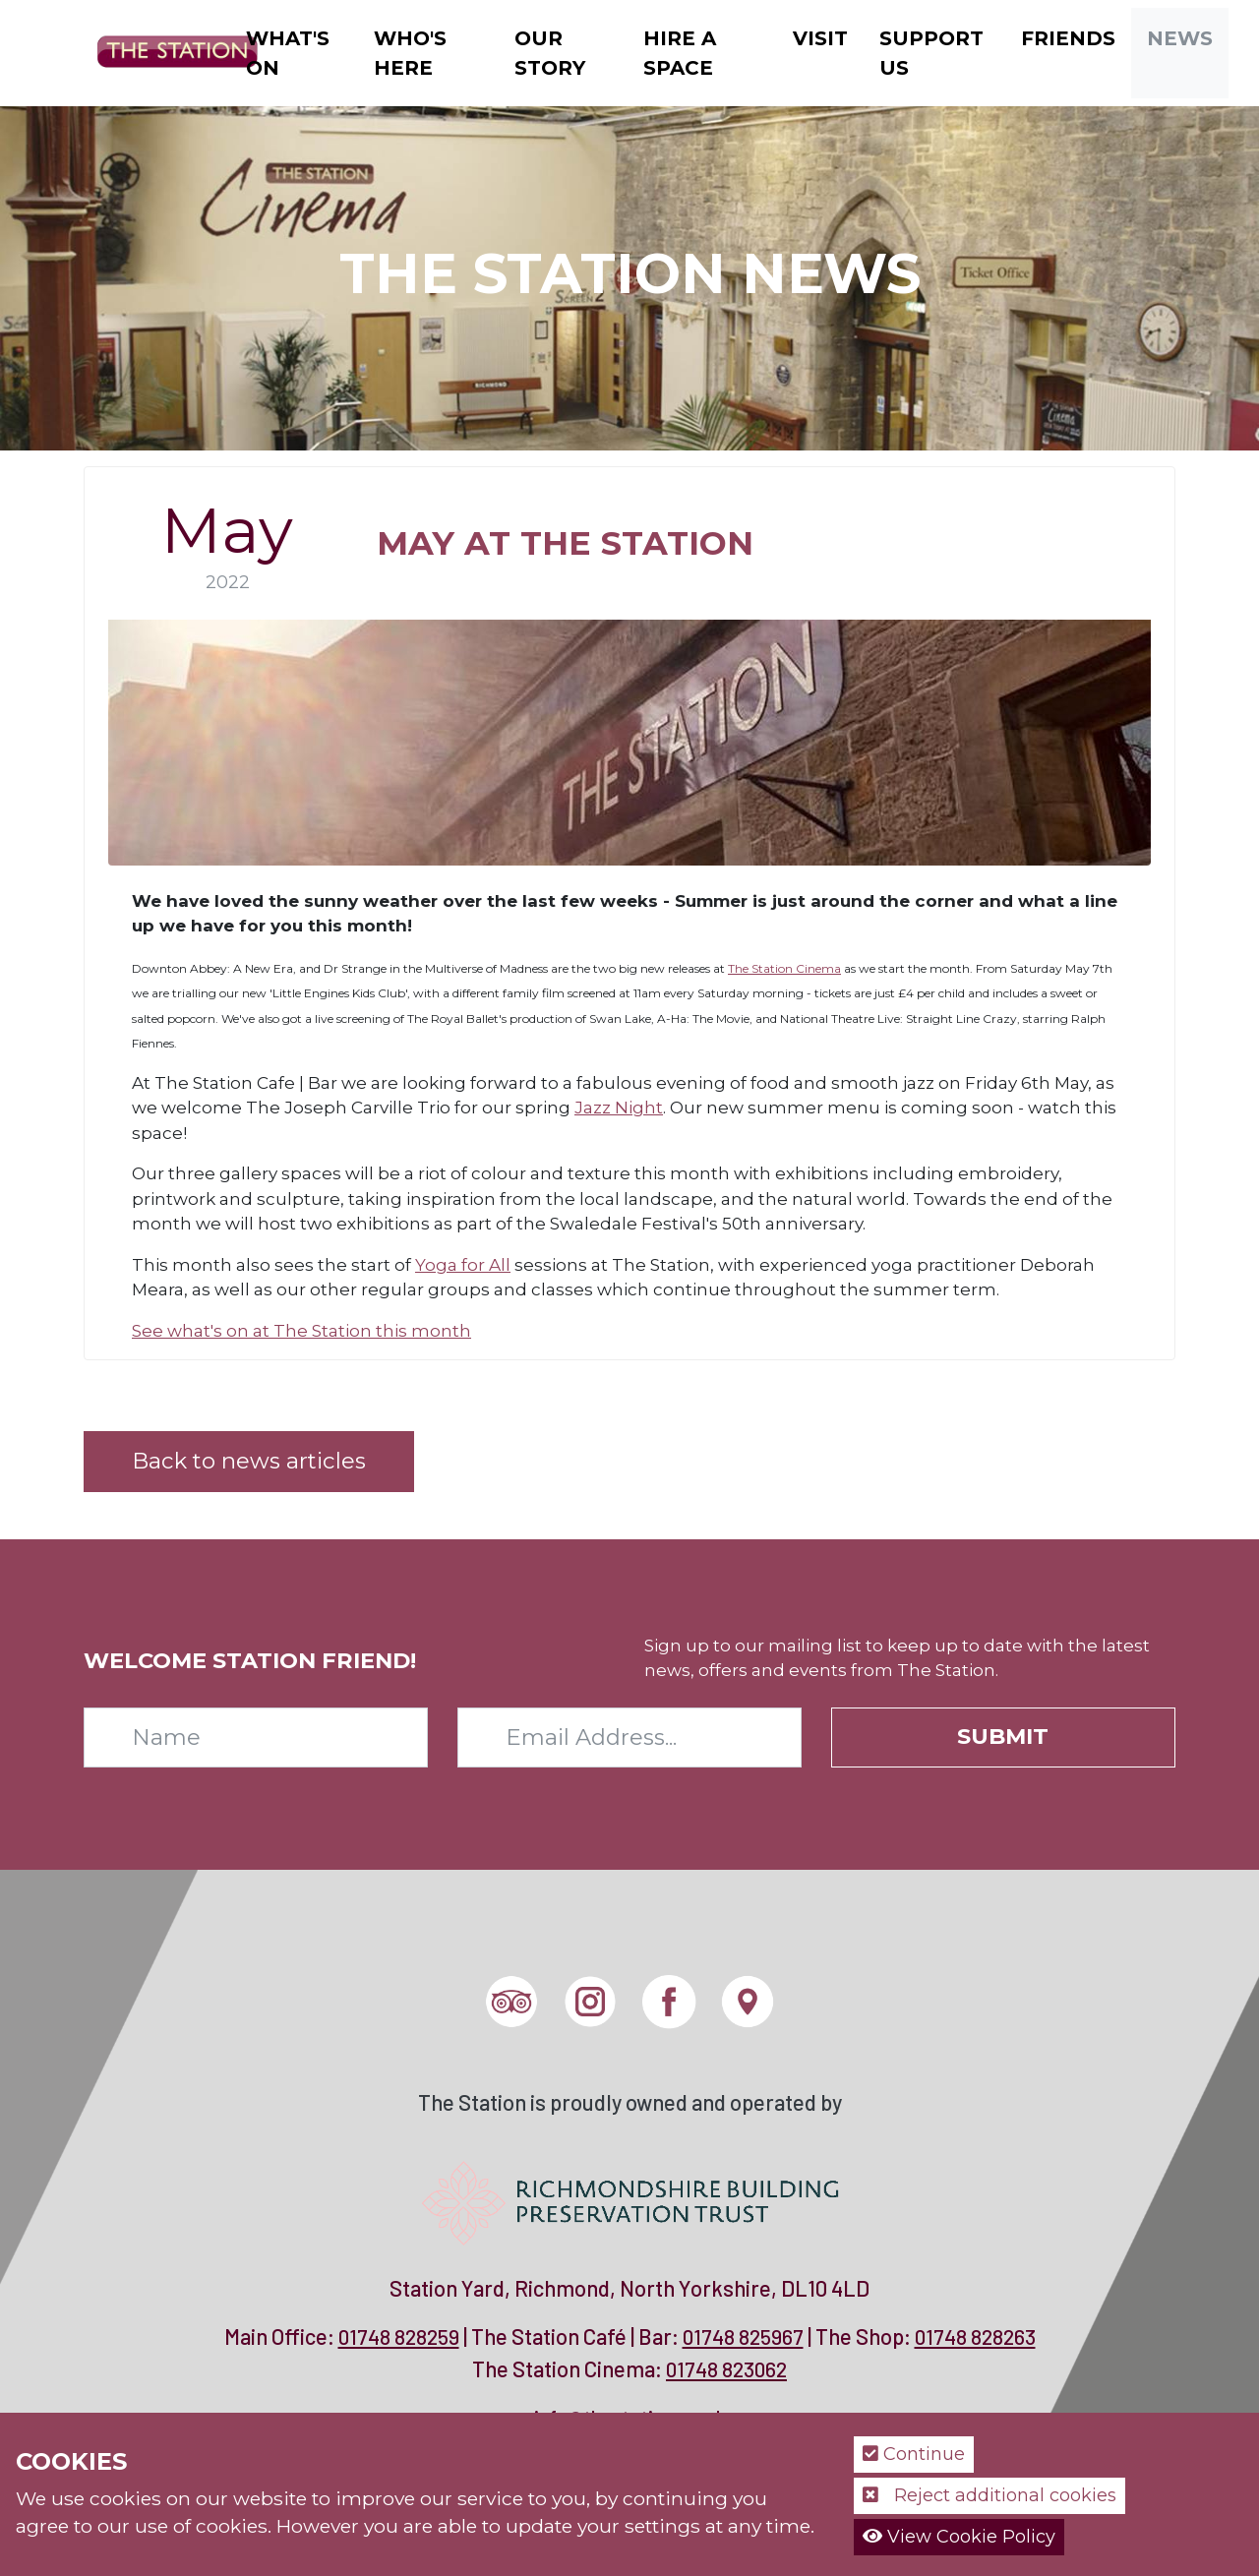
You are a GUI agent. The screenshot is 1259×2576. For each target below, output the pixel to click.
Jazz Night (618, 1107)
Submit (1003, 1736)
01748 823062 (726, 2369)
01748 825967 (743, 2336)
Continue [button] (914, 2454)
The (739, 968)
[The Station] (161, 51)
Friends (1068, 38)
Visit (820, 38)
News (1180, 38)
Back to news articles (249, 1460)
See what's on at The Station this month (301, 1331)
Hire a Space (679, 53)
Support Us (931, 53)
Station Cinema (796, 968)
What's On (288, 53)
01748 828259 (398, 2336)
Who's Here (410, 53)
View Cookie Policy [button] (959, 2536)
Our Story (549, 53)
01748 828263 (975, 2336)
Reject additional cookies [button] (989, 2495)
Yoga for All (462, 1265)
